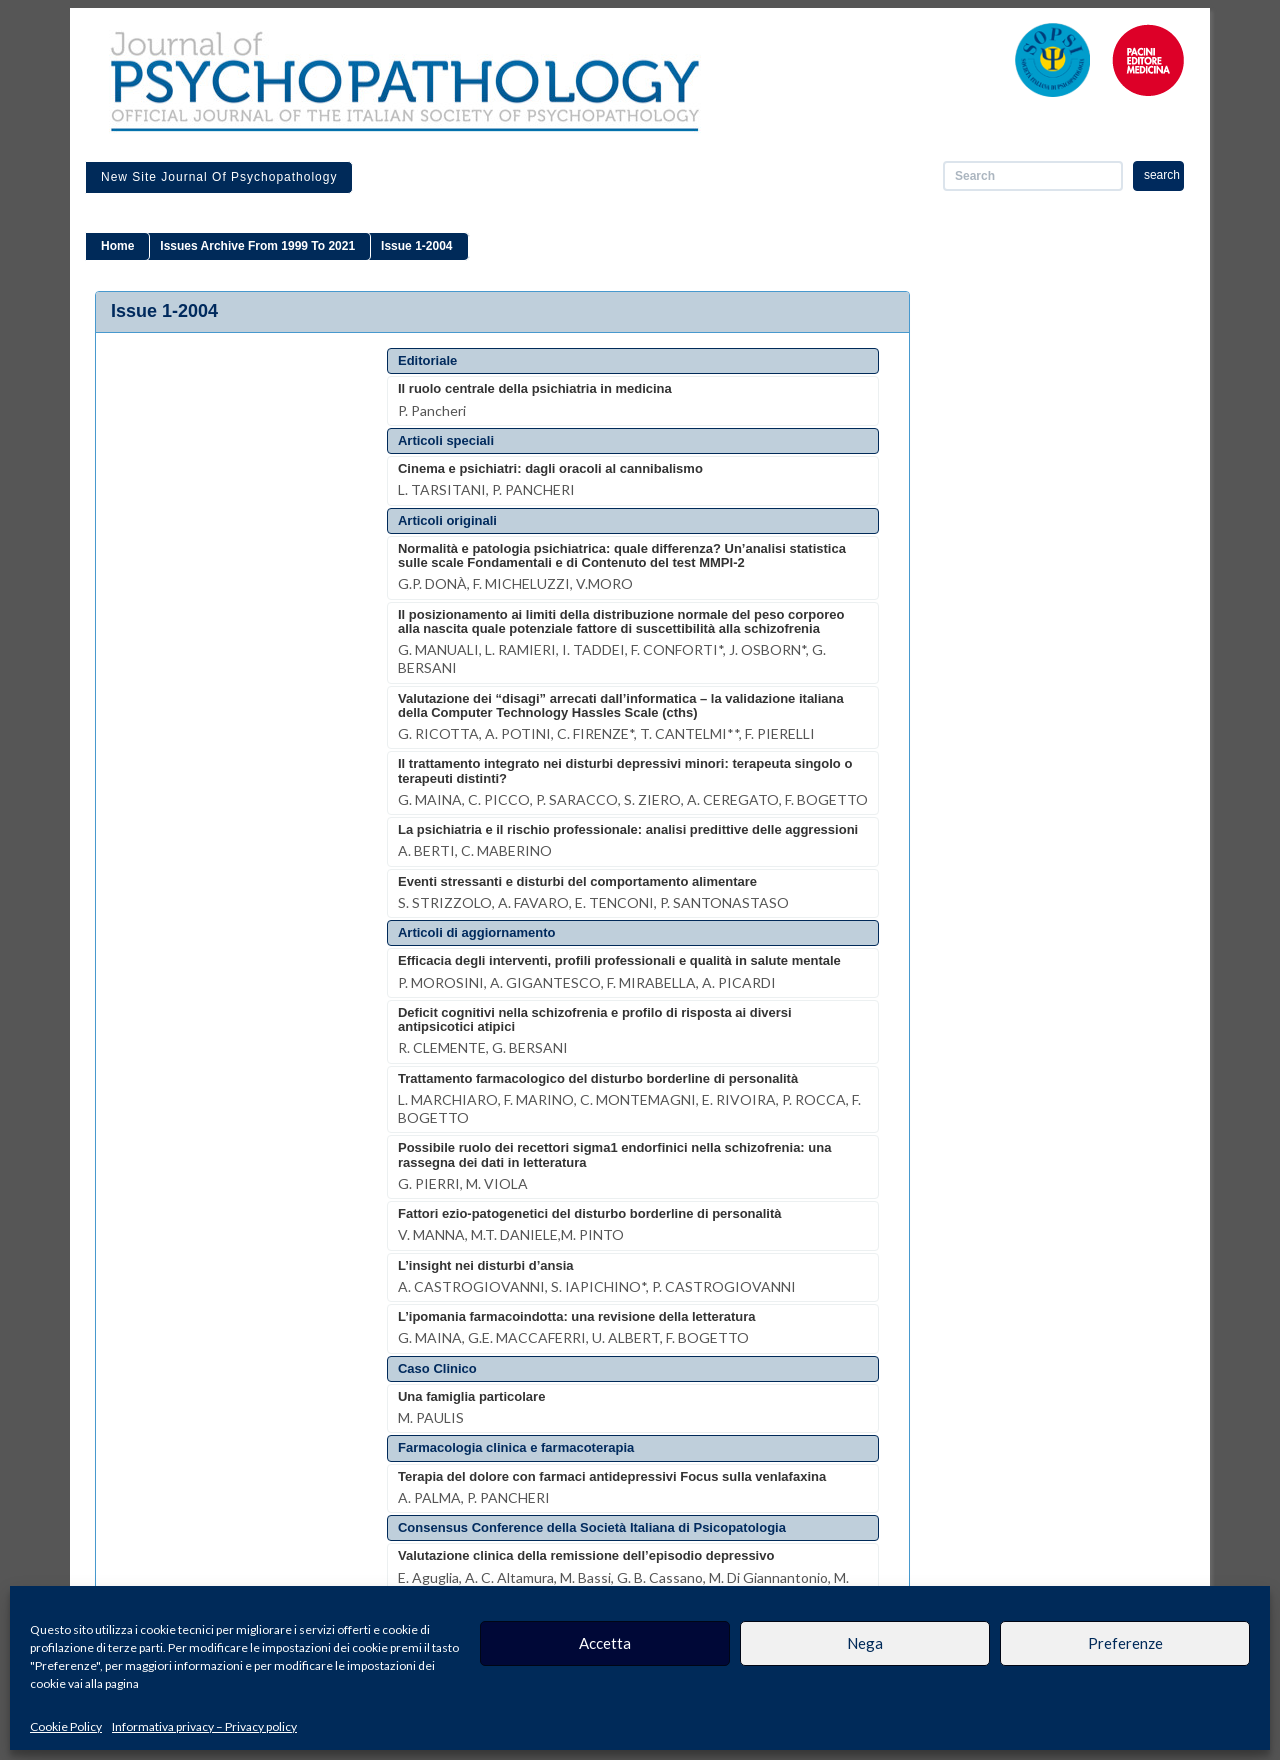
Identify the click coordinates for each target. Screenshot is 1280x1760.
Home (117, 246)
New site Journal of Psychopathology (219, 177)
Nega (865, 1643)
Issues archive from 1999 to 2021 (257, 246)
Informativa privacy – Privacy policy (204, 1726)
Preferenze (1125, 1643)
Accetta (605, 1643)
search (1162, 175)
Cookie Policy (66, 1726)
